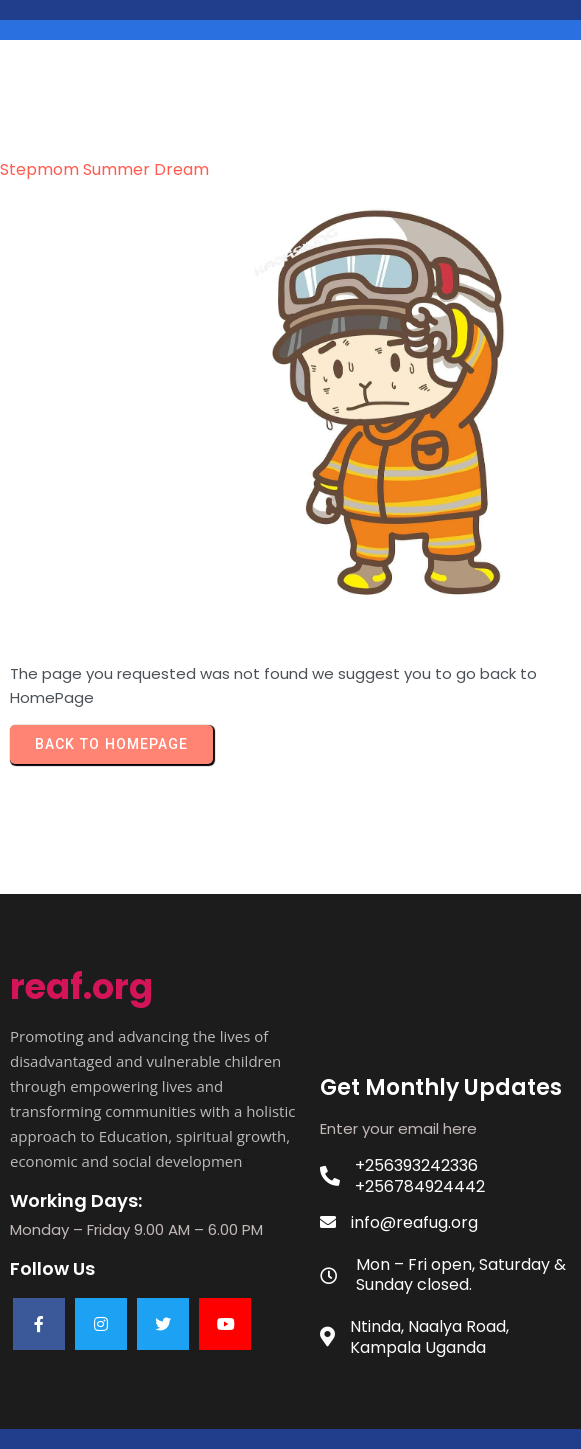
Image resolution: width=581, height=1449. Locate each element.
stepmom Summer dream (104, 170)
